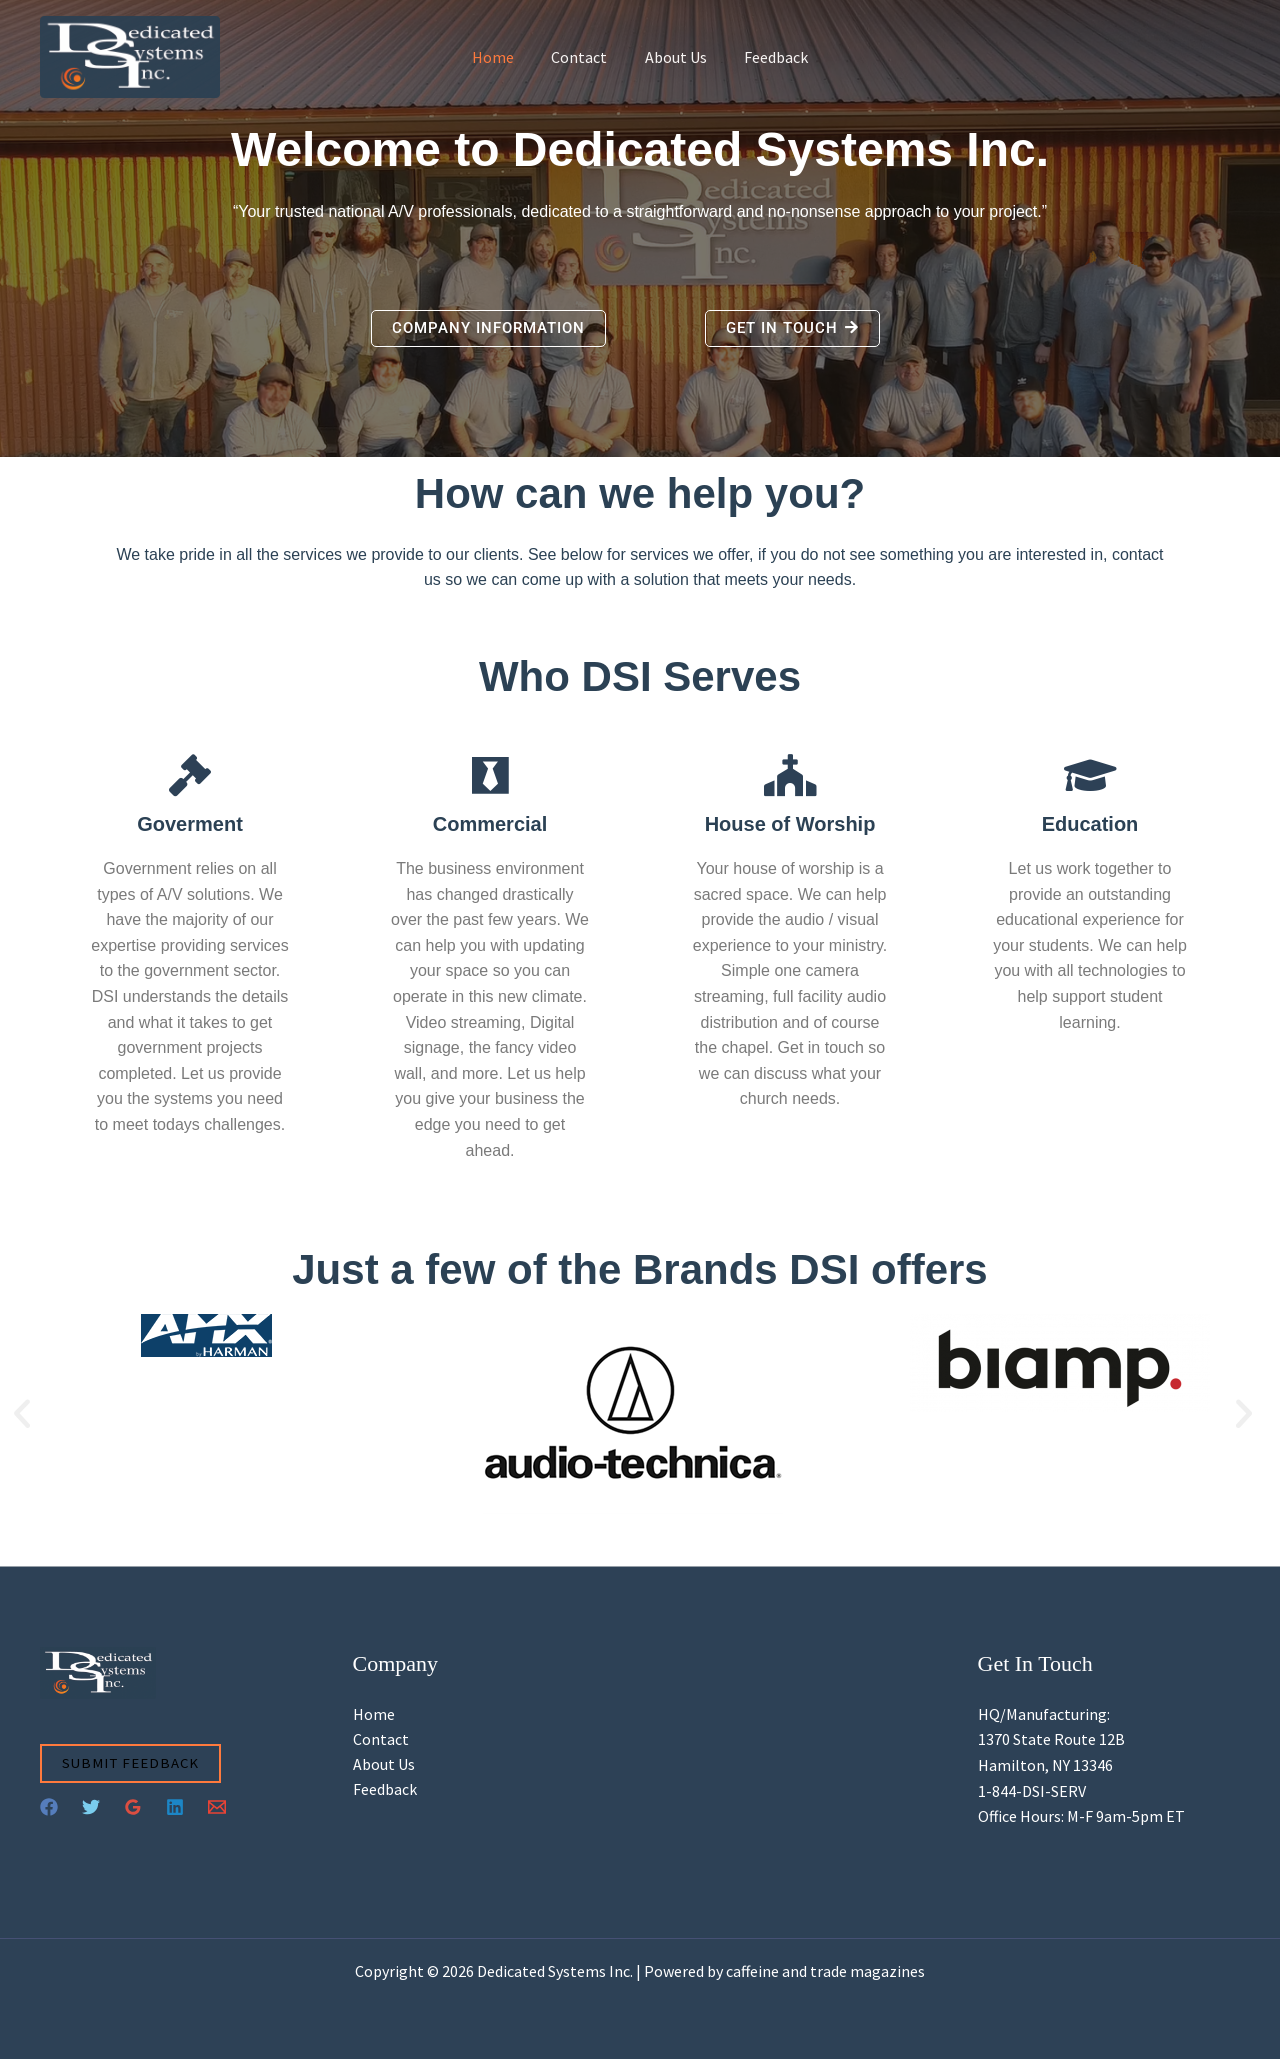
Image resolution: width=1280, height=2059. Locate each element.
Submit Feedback (132, 1763)
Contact (582, 57)
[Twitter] (91, 1808)
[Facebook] (49, 1808)
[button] (22, 1414)
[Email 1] (217, 1808)
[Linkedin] (175, 1808)
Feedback (768, 57)
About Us (673, 57)
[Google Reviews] (133, 1808)
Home (501, 57)
